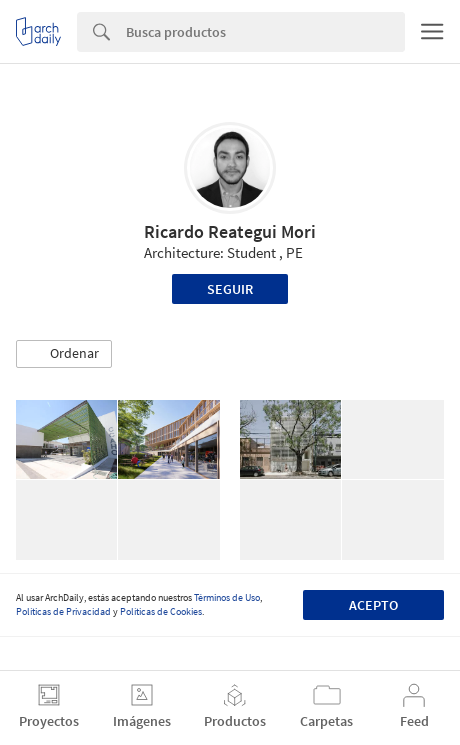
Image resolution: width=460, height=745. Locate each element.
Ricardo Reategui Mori (230, 231)
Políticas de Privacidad (63, 611)
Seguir (230, 289)
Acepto (373, 605)
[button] (64, 354)
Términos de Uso (227, 597)
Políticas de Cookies (161, 611)
